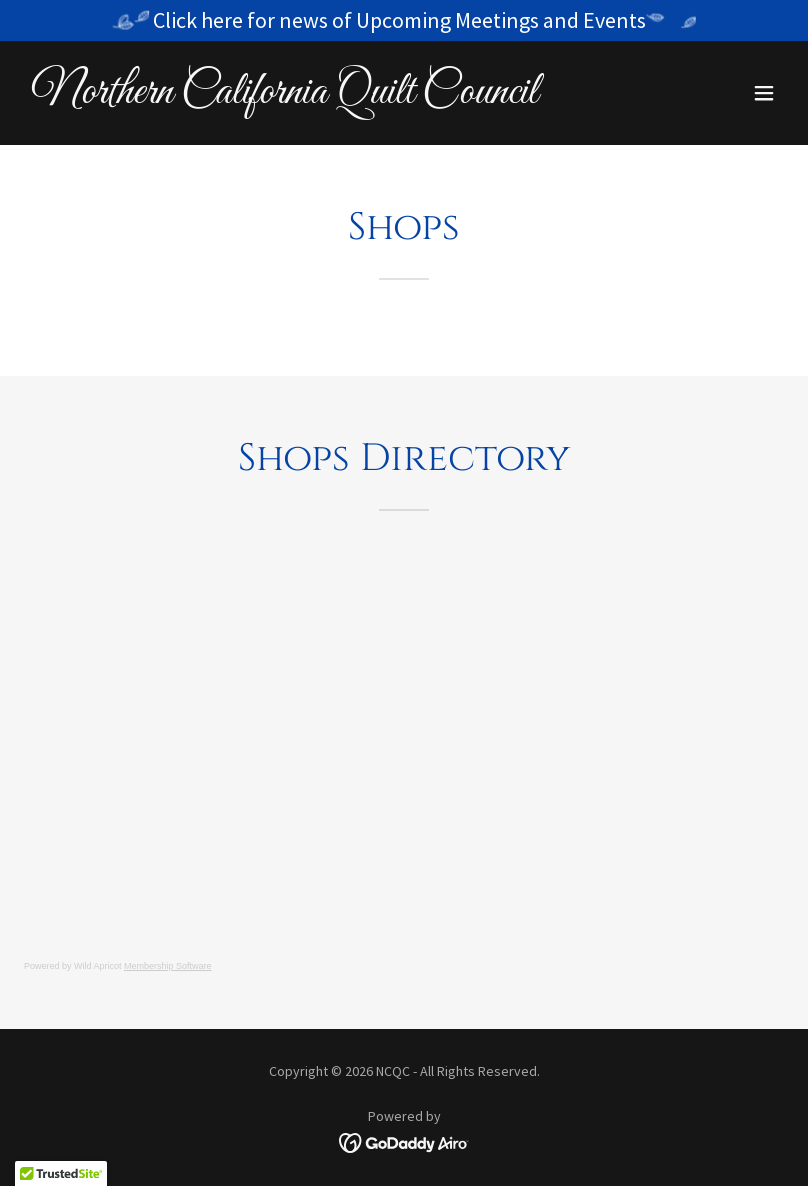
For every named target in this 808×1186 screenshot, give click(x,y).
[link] (285, 97)
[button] (764, 93)
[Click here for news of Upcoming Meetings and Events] (404, 20)
